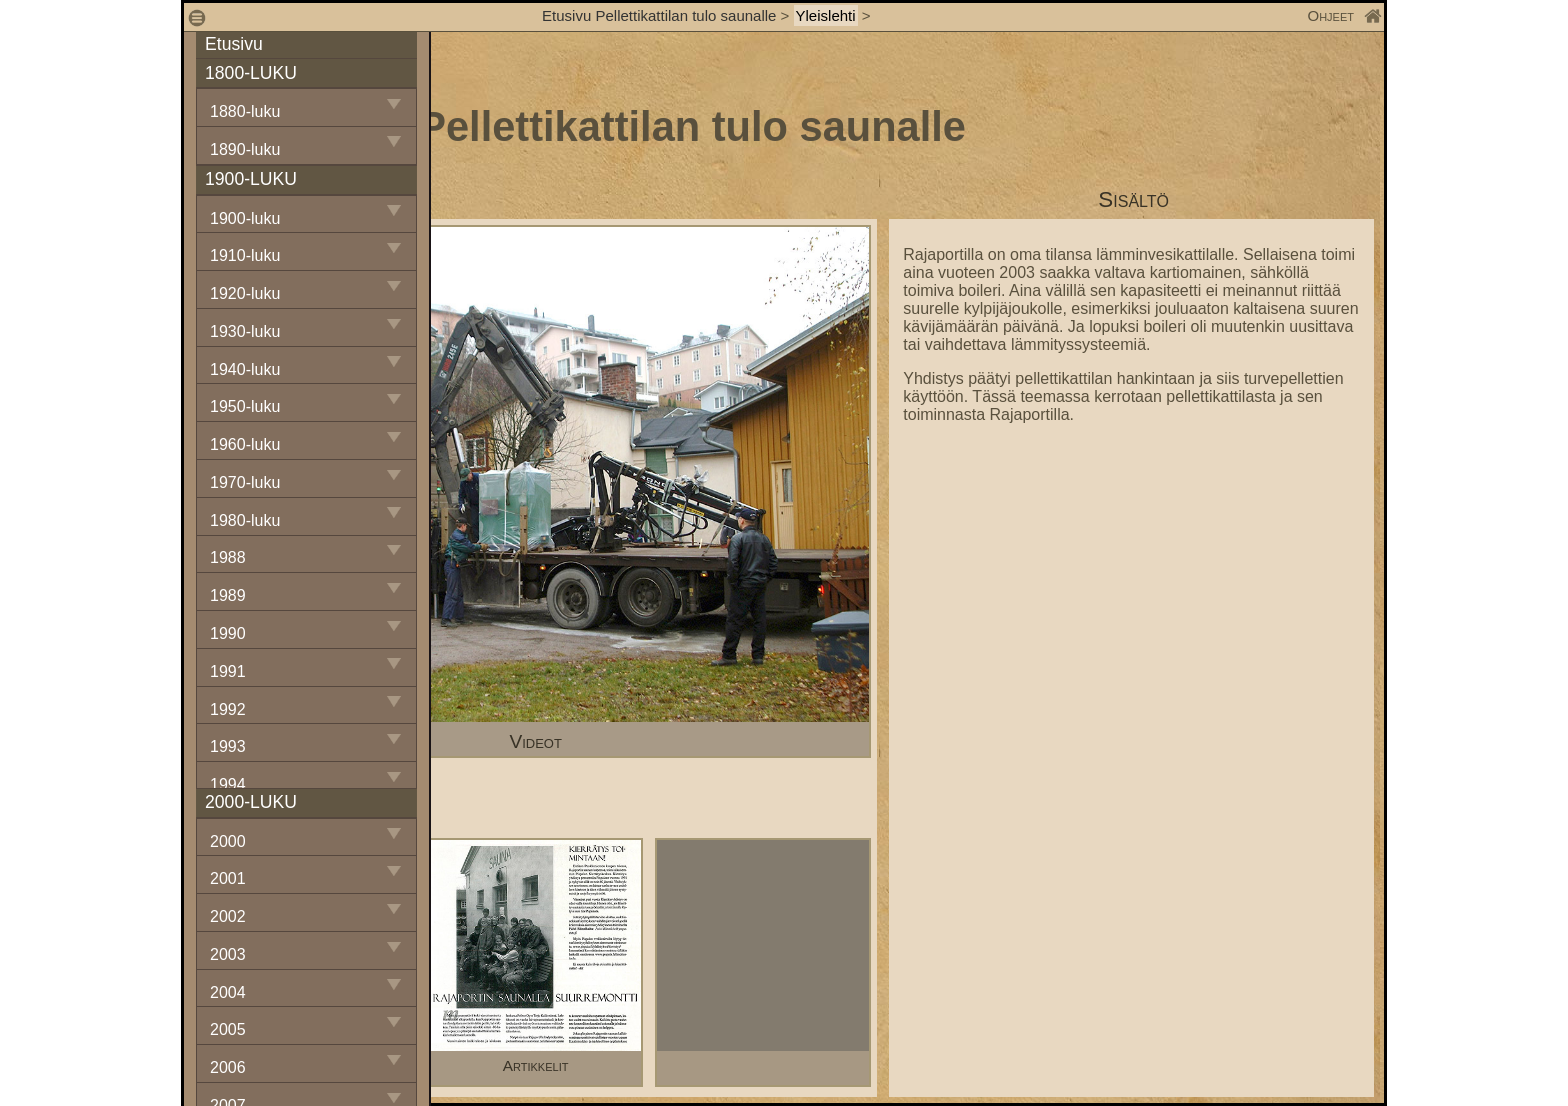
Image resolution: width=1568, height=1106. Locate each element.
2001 (228, 878)
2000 (228, 841)
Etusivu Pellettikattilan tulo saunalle (659, 15)
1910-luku (245, 255)
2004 (228, 992)
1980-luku (245, 520)
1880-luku (245, 111)
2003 (228, 954)
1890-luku (245, 149)
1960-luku (245, 444)
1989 (228, 595)
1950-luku (245, 406)
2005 (228, 1029)
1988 (228, 557)
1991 (228, 671)
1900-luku (245, 218)
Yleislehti (826, 15)
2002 (228, 916)
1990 (228, 633)
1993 (228, 746)
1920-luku (245, 293)
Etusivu (234, 44)
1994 (228, 784)
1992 (228, 709)
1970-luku (245, 482)
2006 (228, 1067)
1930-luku (245, 331)
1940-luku (245, 369)
